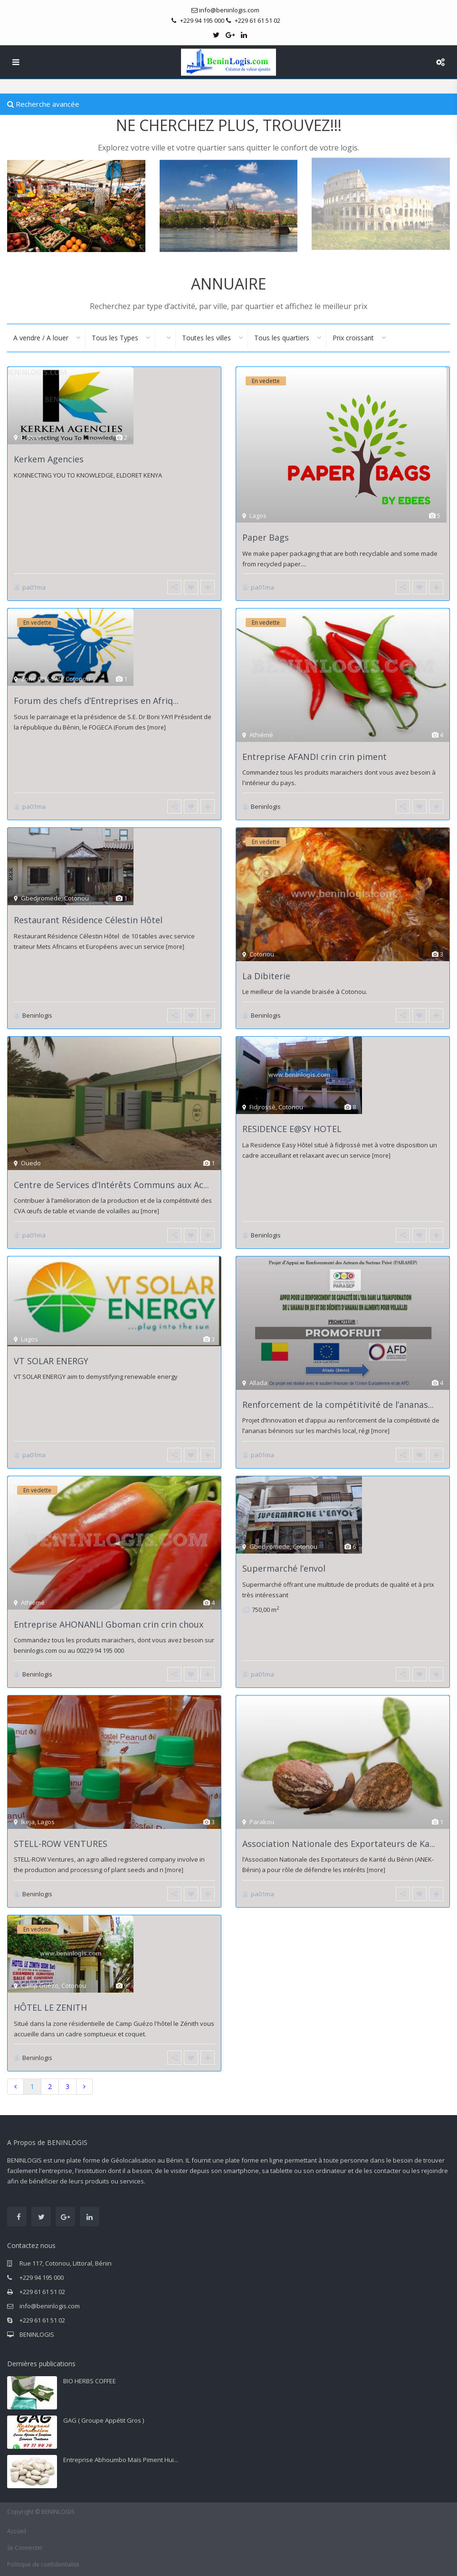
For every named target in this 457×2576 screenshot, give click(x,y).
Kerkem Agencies (49, 459)
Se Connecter (25, 2548)
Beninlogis (266, 806)
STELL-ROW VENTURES (60, 1843)
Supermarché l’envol (283, 1568)
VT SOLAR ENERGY (51, 1361)
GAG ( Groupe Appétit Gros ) (103, 2420)
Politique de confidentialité (43, 2564)
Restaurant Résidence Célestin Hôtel (88, 920)
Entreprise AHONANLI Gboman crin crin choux (108, 1624)
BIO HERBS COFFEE (89, 2381)
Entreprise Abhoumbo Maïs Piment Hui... (120, 2459)
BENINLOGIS (36, 2334)
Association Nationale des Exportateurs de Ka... (338, 1843)
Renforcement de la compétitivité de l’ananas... (338, 1404)
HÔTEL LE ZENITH (50, 2007)
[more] (156, 727)
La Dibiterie (266, 976)
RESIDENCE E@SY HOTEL (292, 1128)
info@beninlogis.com (49, 2306)
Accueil (16, 2531)
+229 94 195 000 (41, 2277)
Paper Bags (265, 537)
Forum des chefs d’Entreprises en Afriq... (96, 700)
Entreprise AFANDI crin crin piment (314, 756)
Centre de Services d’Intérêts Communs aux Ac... (111, 1184)
